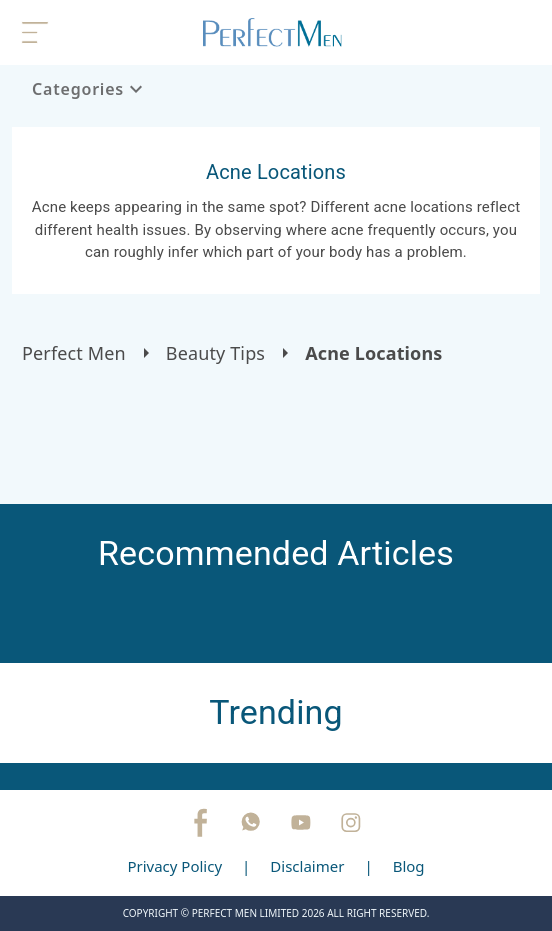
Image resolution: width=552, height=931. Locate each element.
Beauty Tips (215, 353)
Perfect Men (74, 353)
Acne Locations (373, 353)
